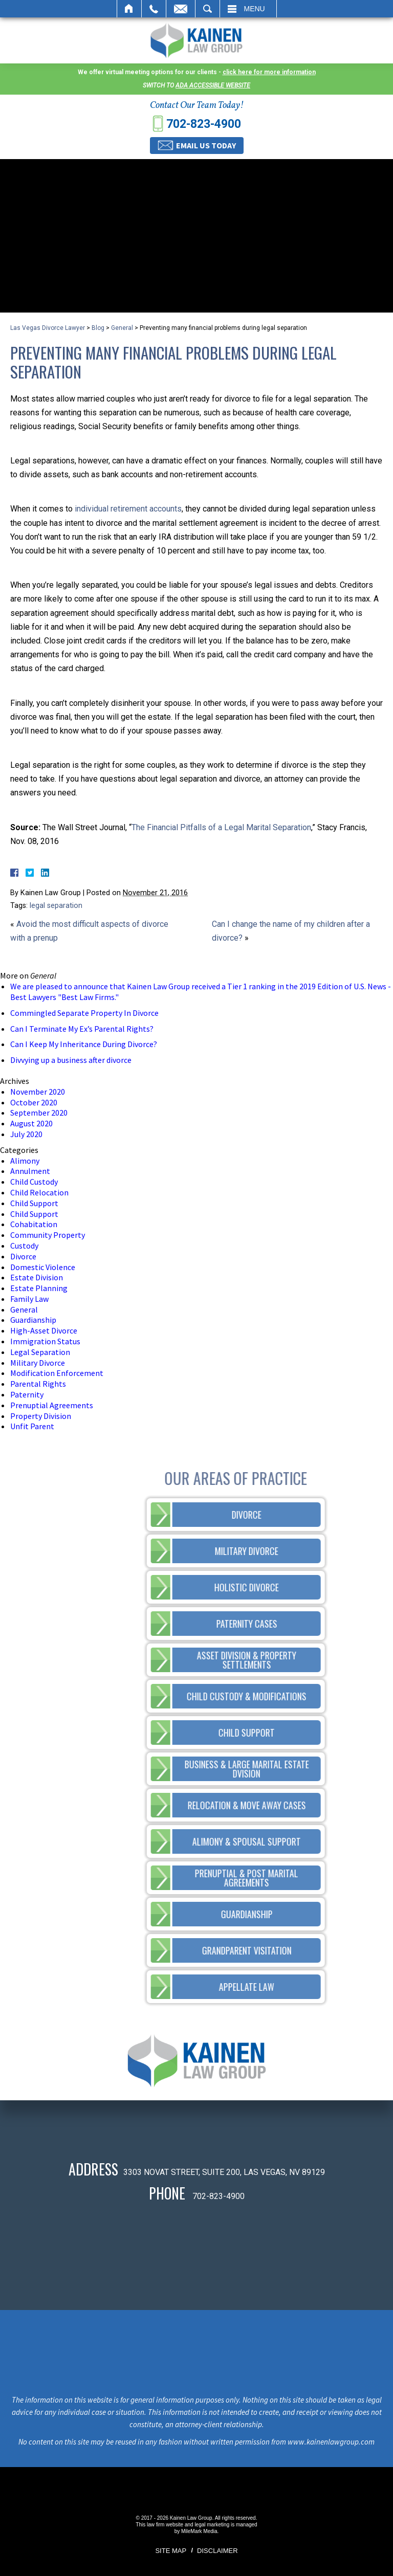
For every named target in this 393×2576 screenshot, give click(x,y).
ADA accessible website (213, 85)
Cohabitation (33, 1224)
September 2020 (39, 1112)
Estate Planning (39, 1288)
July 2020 (26, 1134)
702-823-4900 (203, 124)
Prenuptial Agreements (51, 1405)
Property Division (40, 1416)
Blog (98, 327)
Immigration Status (45, 1341)
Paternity (26, 1394)
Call (154, 8)
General (122, 327)
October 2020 (33, 1102)
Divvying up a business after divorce (71, 1060)
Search (207, 8)
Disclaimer (217, 2551)
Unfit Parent (32, 1426)
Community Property (47, 1235)
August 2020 (31, 1123)
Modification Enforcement (56, 1373)
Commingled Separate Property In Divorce (84, 1013)
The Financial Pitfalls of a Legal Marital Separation (221, 827)
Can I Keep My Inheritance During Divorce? (83, 1044)
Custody (24, 1245)
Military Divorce (37, 1363)
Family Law (29, 1299)
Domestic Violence (42, 1267)
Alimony (24, 1161)
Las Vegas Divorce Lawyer (47, 327)
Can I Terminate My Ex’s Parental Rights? (82, 1029)
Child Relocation (39, 1192)
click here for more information (269, 72)
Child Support (34, 1203)
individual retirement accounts (128, 509)
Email (180, 8)
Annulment (30, 1171)
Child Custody (34, 1181)
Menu (254, 9)
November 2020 (37, 1091)
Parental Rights (38, 1384)
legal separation (56, 905)
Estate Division (36, 1277)
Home (129, 8)
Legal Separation (40, 1352)
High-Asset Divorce (43, 1330)
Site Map (170, 2551)
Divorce (23, 1256)
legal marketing (211, 2524)
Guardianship (33, 1320)
